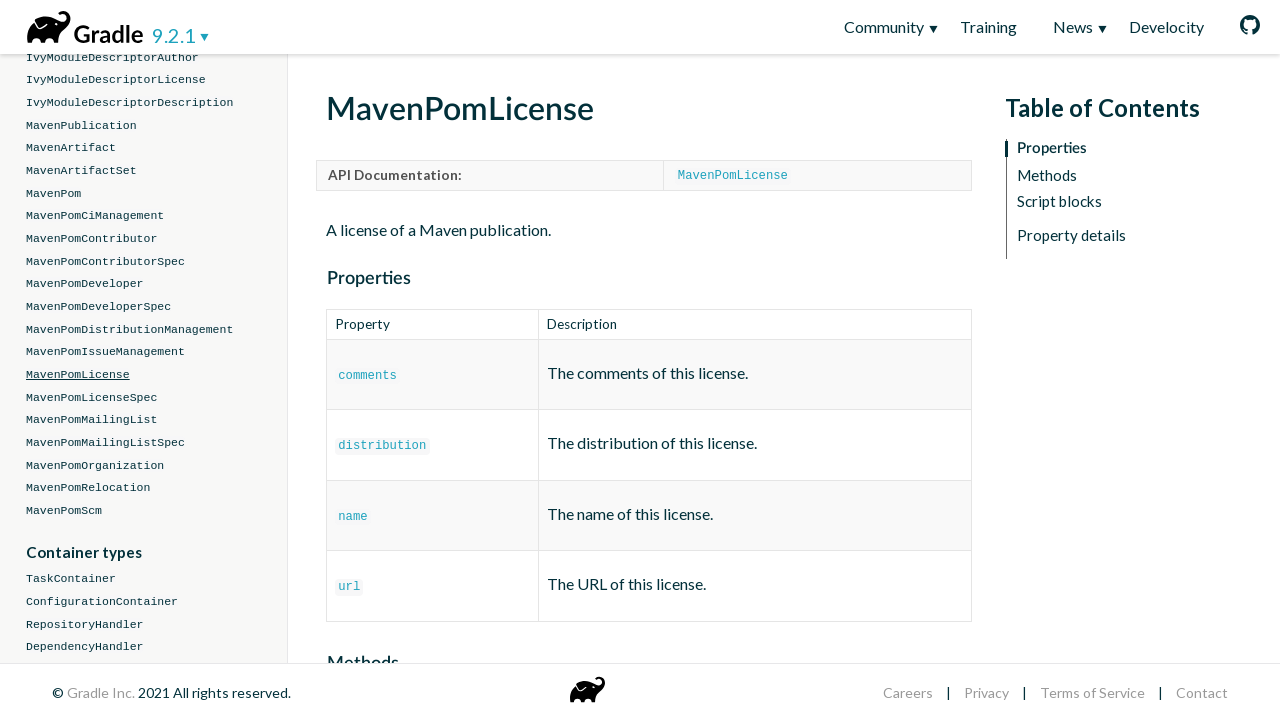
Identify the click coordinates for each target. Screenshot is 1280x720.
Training (988, 26)
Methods (1047, 175)
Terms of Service (1092, 692)
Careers (908, 692)
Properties (1052, 148)
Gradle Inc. (102, 692)
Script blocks (1059, 201)
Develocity (1166, 26)
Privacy (986, 692)
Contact (1202, 692)
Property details (1071, 235)
